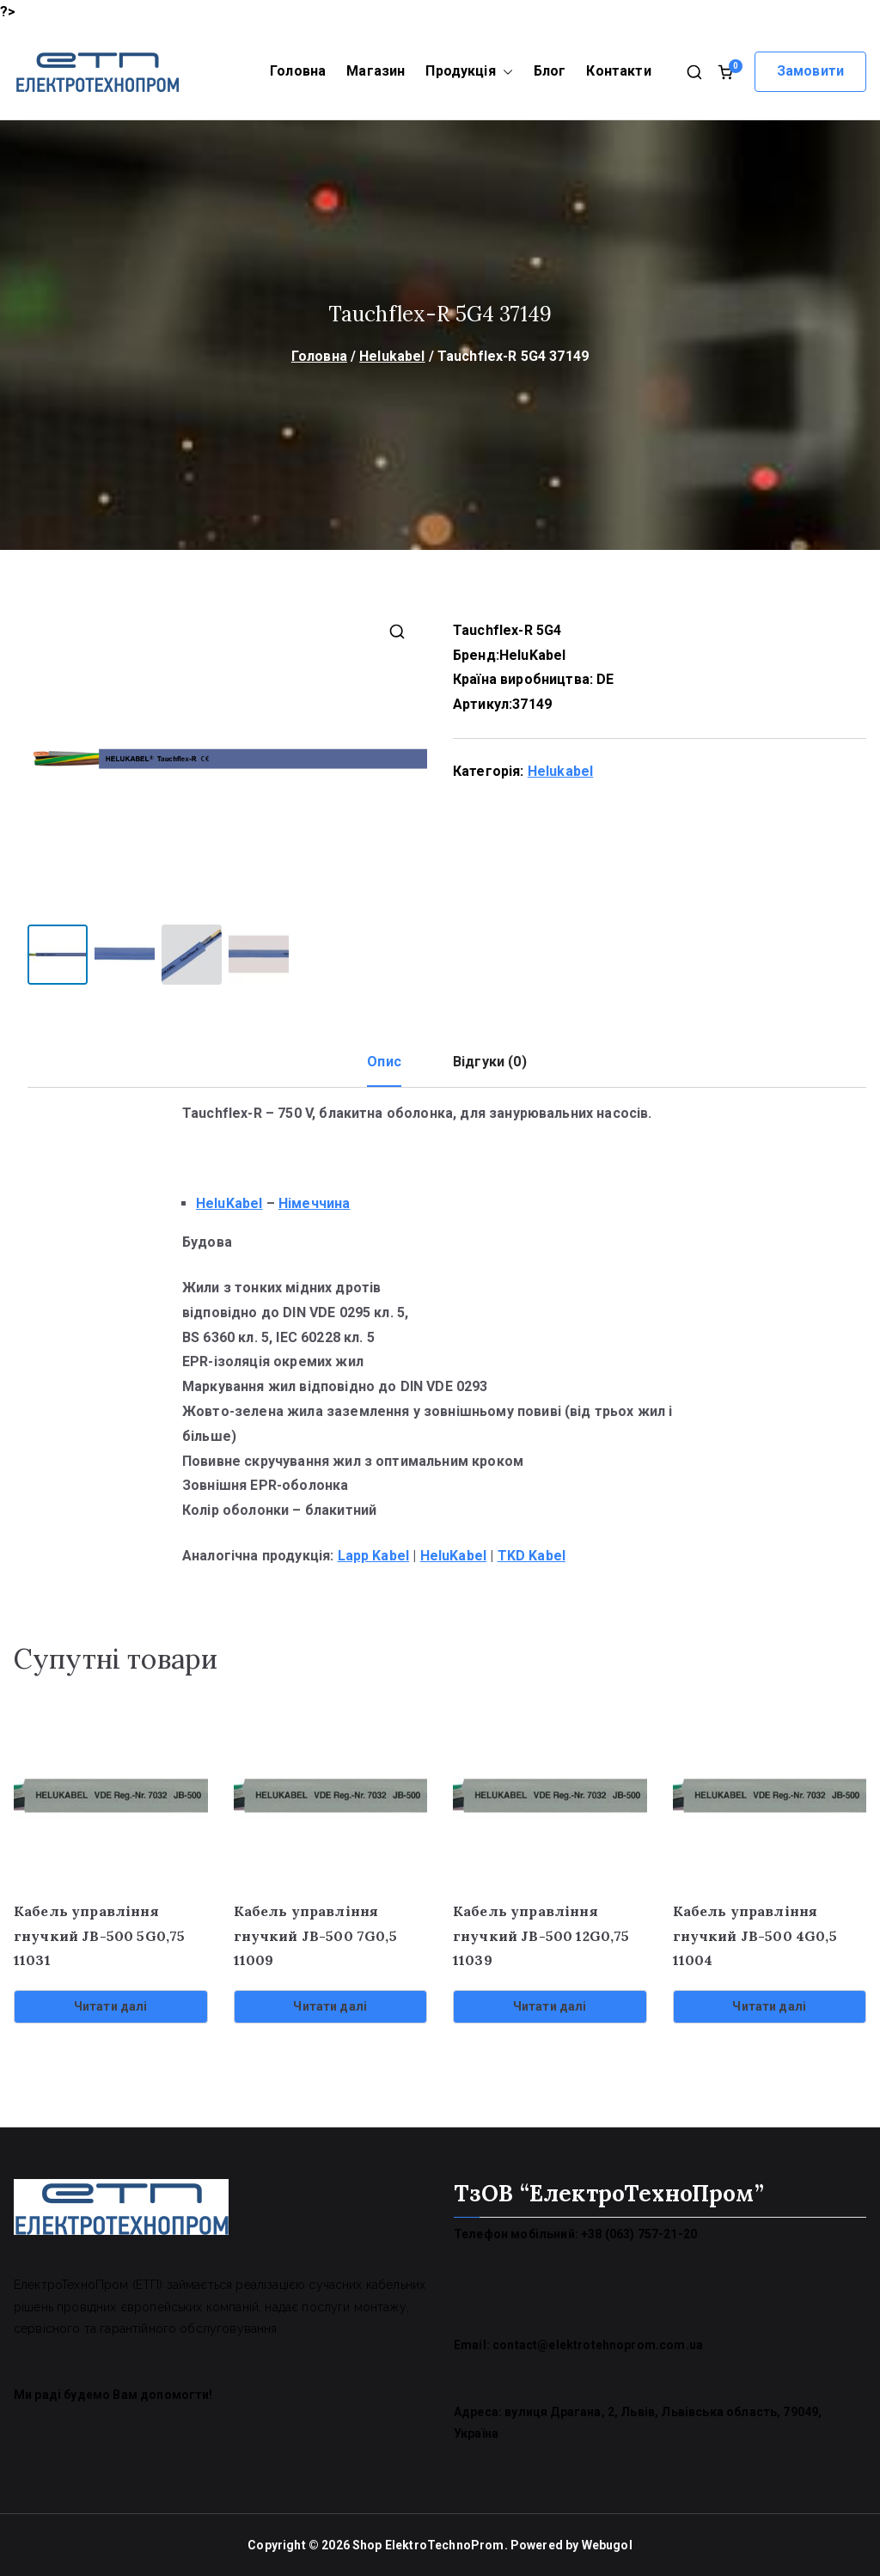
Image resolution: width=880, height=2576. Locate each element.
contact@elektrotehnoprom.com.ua (597, 2344)
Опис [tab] (384, 1061)
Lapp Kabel (374, 1555)
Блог (550, 71)
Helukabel (392, 356)
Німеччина (314, 1202)
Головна (298, 71)
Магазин (375, 71)
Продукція (468, 71)
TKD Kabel (531, 1555)
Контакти (618, 71)
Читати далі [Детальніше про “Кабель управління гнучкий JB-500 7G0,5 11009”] (330, 2005)
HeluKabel (532, 655)
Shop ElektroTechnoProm (428, 2544)
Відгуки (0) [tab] (490, 1061)
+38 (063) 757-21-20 (639, 2233)
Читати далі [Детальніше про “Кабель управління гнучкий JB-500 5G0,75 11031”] (111, 2005)
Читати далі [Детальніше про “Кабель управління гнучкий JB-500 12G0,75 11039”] (550, 2005)
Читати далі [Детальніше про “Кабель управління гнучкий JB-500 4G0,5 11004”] (769, 2005)
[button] (504, 71)
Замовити (810, 71)
